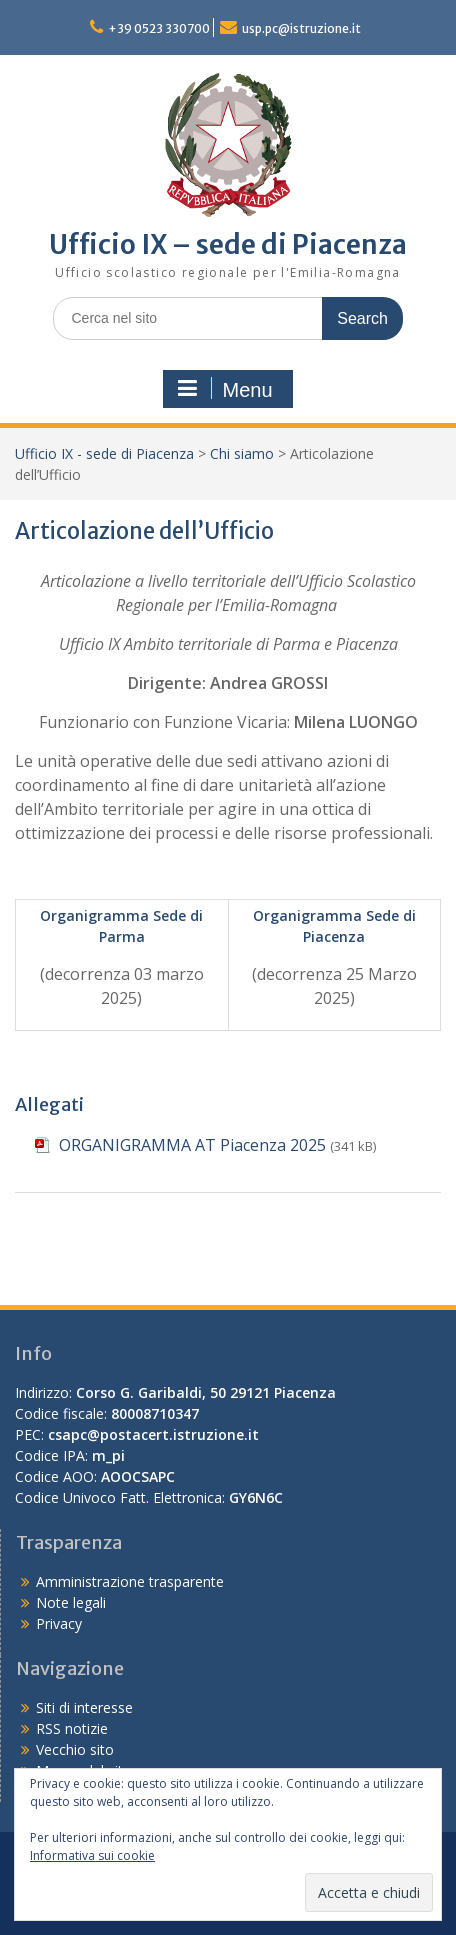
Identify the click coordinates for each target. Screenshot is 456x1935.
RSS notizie (72, 1728)
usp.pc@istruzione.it (301, 28)
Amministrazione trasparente (130, 1581)
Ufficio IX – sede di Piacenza (228, 244)
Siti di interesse (84, 1707)
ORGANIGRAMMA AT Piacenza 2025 (192, 1145)
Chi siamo (242, 453)
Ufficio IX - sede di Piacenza (104, 453)
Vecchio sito (75, 1749)
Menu (225, 389)
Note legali (71, 1602)
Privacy (59, 1623)
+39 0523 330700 (159, 28)
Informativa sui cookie (92, 1855)
